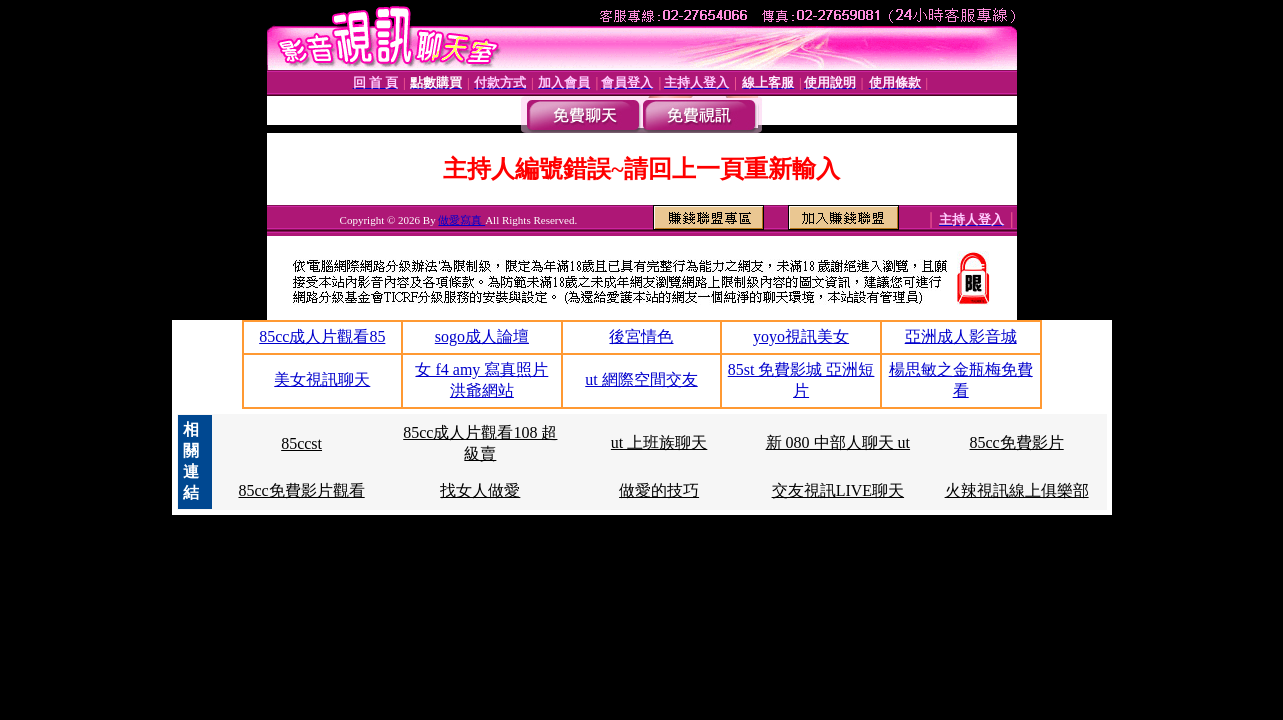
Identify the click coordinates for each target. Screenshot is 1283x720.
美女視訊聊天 (322, 379)
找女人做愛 (480, 490)
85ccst (301, 443)
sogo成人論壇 (482, 336)
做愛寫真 (461, 220)
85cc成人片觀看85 (322, 336)
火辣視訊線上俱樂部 (1017, 490)
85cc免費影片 (1017, 442)
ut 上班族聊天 (659, 442)
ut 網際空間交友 (641, 379)
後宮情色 (641, 336)
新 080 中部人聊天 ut (838, 442)
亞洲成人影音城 (961, 336)
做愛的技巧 (659, 490)
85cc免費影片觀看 (301, 490)
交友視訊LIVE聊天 (838, 490)
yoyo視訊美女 (801, 336)
